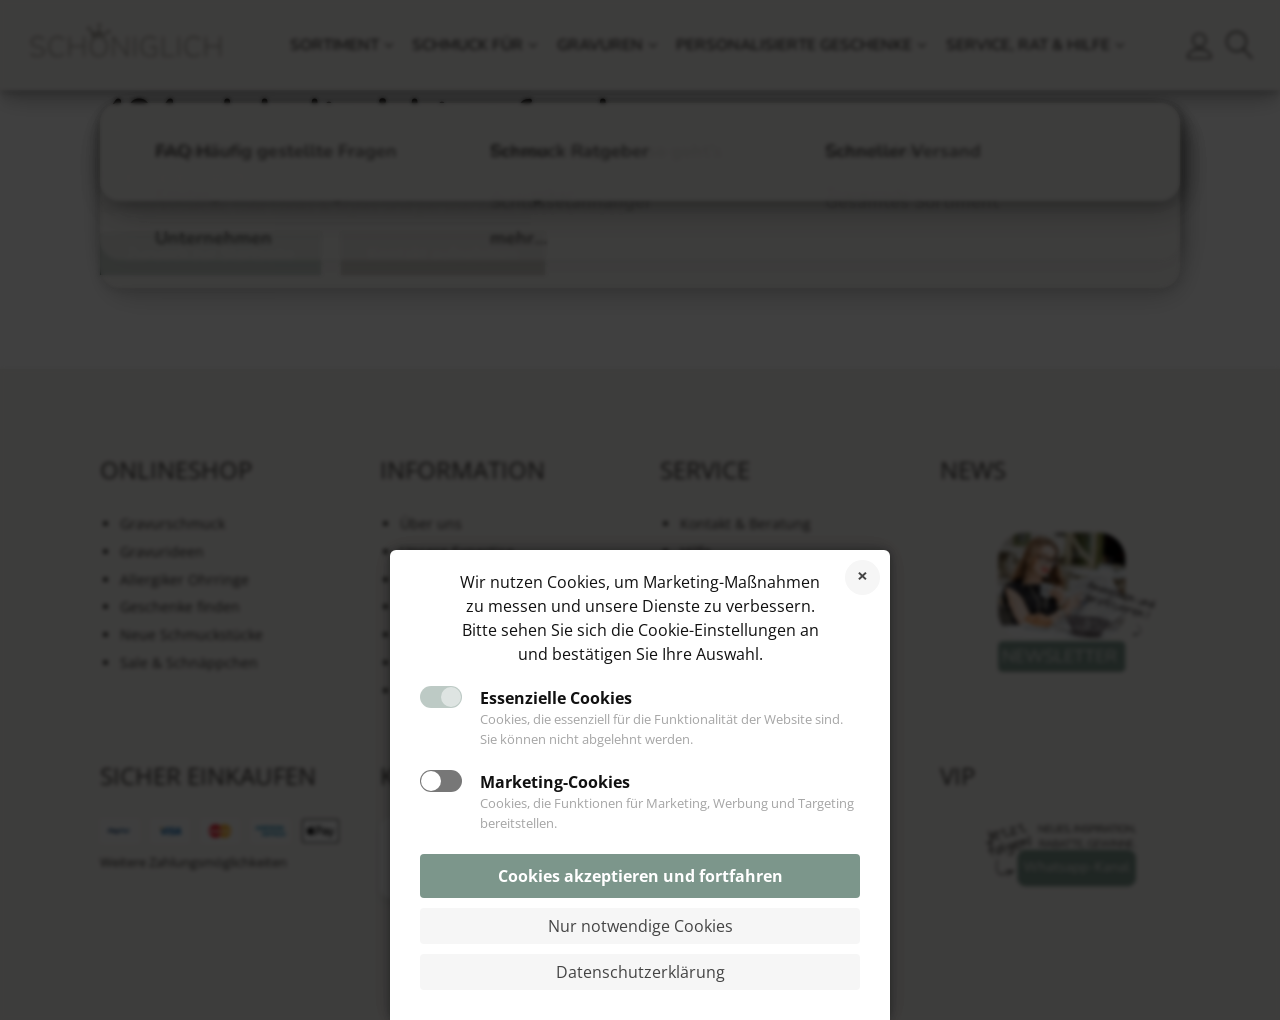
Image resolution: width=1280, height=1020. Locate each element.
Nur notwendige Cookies (640, 926)
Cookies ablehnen (862, 577)
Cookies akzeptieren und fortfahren (640, 876)
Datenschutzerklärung (640, 972)
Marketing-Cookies (555, 782)
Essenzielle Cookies (556, 698)
